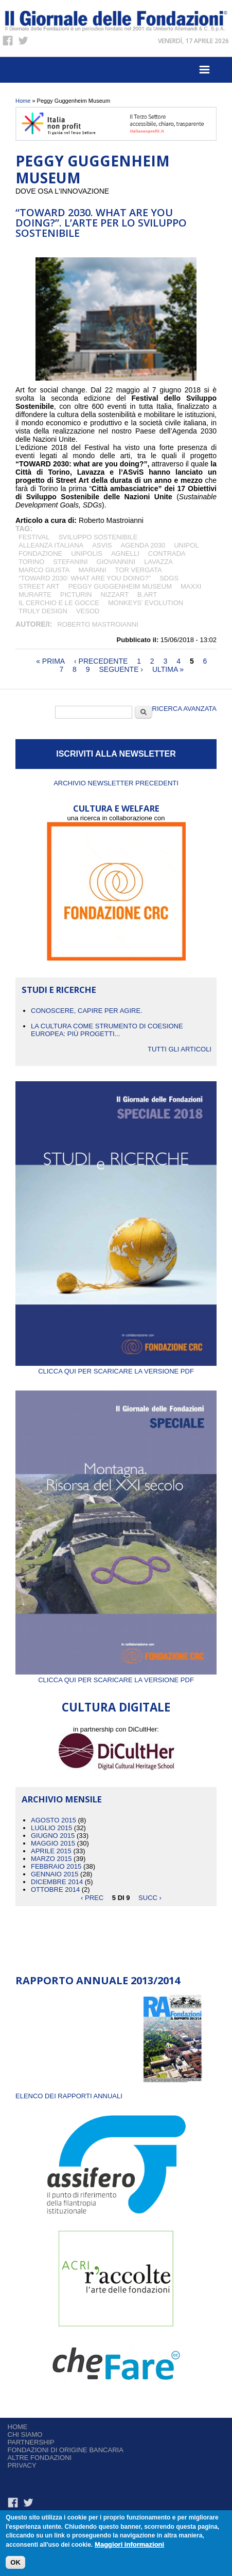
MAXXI (191, 586)
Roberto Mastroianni (97, 624)
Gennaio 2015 (55, 1874)
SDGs (169, 578)
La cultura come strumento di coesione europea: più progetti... (107, 1030)
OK (15, 2564)
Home (22, 101)
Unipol (186, 545)
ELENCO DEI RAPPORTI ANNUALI (68, 2096)
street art (39, 586)
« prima (50, 661)
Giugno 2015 (53, 1835)
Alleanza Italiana (51, 545)
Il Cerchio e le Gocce (59, 603)
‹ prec (92, 1897)
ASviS (102, 545)
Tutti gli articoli (179, 1049)
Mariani (92, 570)
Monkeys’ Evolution (145, 603)
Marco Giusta (44, 570)
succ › (150, 1897)
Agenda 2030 (143, 545)
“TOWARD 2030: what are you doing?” (85, 578)
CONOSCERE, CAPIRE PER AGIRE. (86, 1010)
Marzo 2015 (51, 1859)
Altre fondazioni (40, 2457)
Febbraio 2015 (56, 1866)
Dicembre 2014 (57, 1882)
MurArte (35, 594)
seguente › (121, 669)
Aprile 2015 (51, 1851)
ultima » (168, 669)
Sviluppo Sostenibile (97, 537)
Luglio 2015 (51, 1828)
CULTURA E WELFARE (116, 808)
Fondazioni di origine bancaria (65, 2450)
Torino (31, 562)
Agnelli (125, 553)
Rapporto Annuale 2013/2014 (97, 1980)
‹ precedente (101, 661)
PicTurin (76, 594)
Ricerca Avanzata (184, 708)
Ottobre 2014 (55, 1889)
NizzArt (114, 594)
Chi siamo (25, 2434)
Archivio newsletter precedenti (116, 783)
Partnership (31, 2442)
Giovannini (116, 562)
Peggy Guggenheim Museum (120, 586)
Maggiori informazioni (129, 2546)
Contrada (167, 553)
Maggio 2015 (53, 1843)
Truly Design (43, 611)
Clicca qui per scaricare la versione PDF (116, 1367)
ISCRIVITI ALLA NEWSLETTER (116, 753)
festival (34, 537)
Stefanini (70, 562)
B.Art (147, 594)
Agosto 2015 (53, 1820)
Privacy (22, 2465)
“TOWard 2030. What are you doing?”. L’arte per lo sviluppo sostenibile (101, 222)
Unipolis (86, 553)
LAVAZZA (158, 562)
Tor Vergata (138, 570)
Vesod (88, 611)
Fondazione (40, 553)
